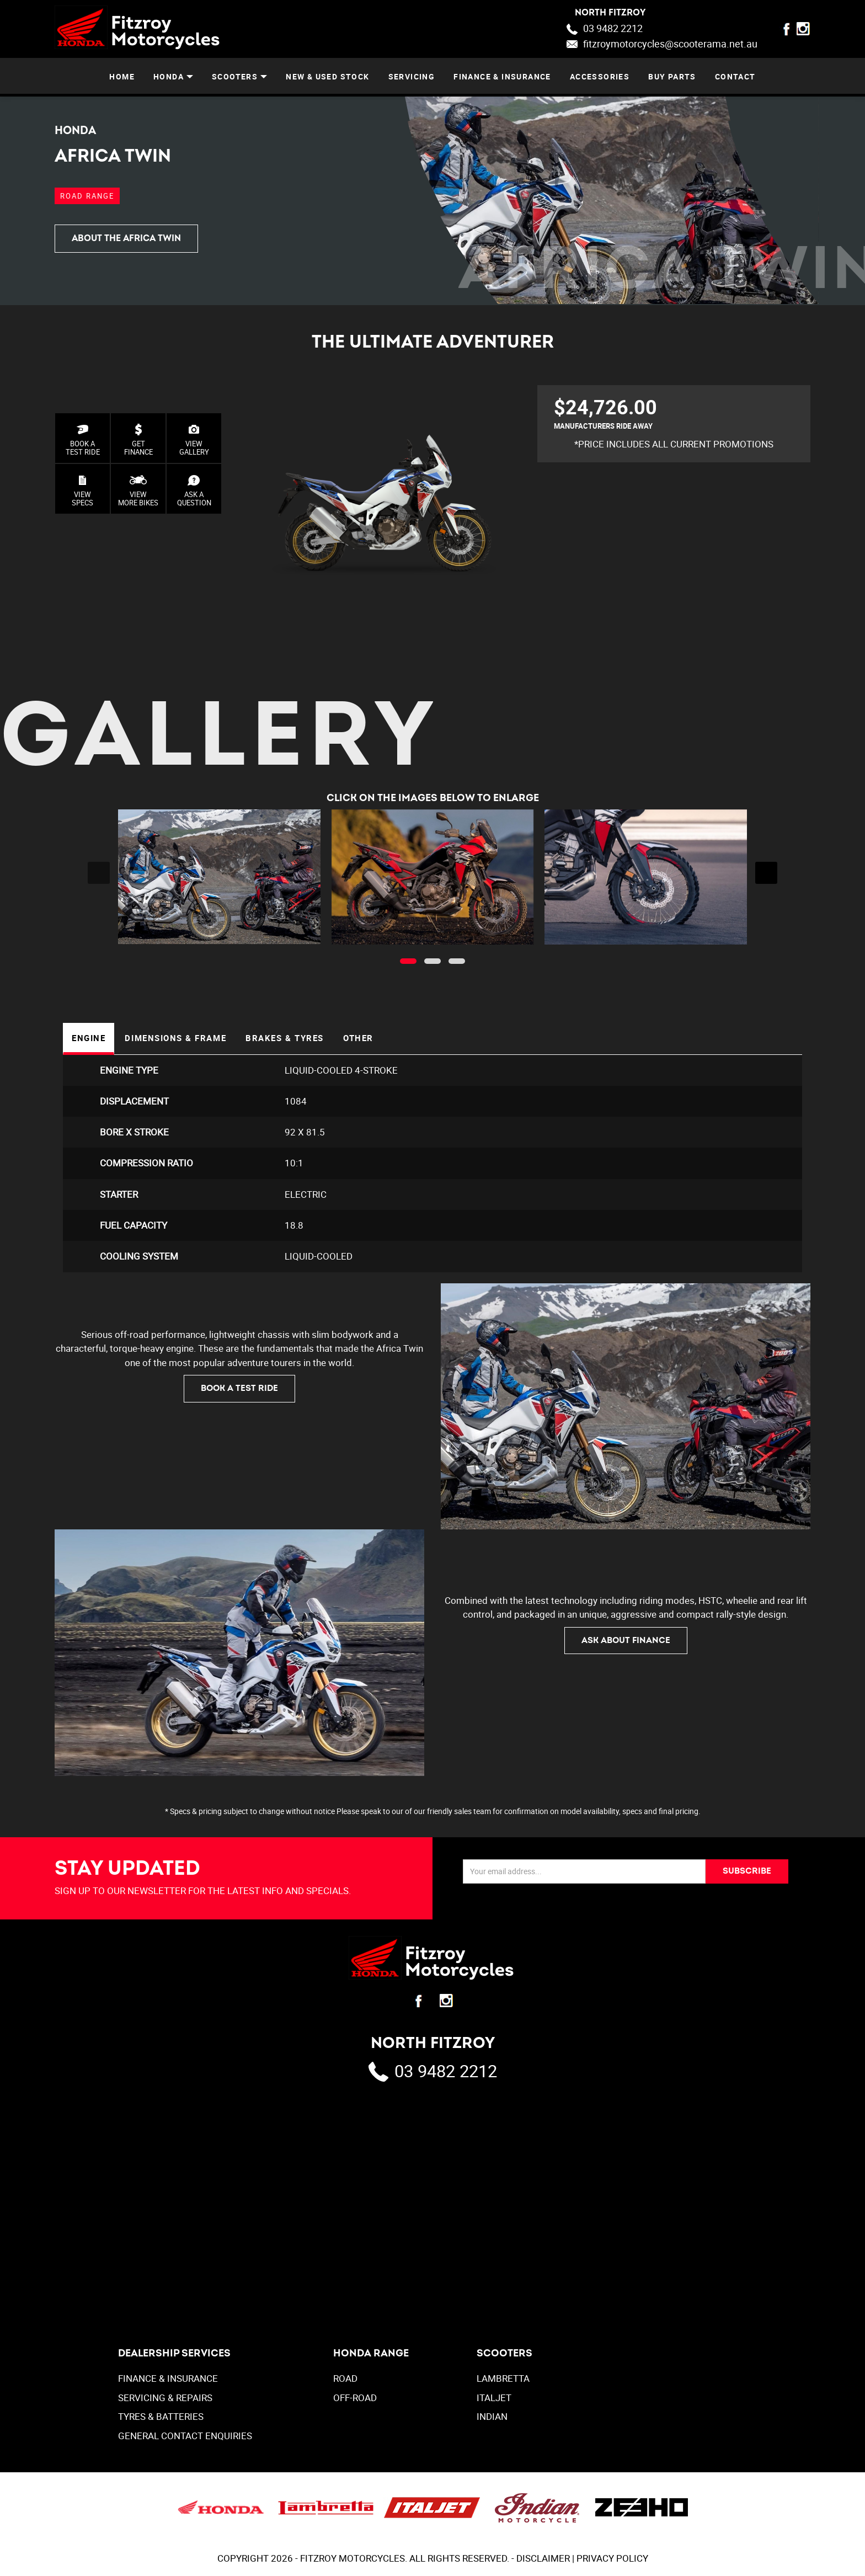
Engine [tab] (90, 1039)
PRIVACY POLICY (612, 2560)
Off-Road (355, 2399)
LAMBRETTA (503, 2380)
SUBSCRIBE (746, 1873)
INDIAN (492, 2418)
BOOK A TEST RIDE (83, 440)
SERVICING (411, 76)
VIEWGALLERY (194, 440)
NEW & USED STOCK (327, 76)
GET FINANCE (138, 440)
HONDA (168, 76)
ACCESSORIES (599, 76)
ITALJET (494, 2399)
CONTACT (735, 76)
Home (122, 76)
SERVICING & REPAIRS (165, 2399)
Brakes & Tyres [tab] (293, 1039)
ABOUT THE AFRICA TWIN (126, 238)
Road (345, 2380)
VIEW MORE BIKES (138, 491)
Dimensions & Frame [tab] (180, 1039)
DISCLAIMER (543, 2560)
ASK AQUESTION (194, 491)
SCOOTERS (235, 76)
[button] (408, 961)
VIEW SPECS (82, 491)
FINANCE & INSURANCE (502, 76)
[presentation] (99, 873)
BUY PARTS (672, 76)
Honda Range (371, 2355)
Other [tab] (369, 1039)
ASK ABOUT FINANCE (625, 1642)
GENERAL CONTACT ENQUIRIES (185, 2437)
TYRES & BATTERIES (161, 2418)
